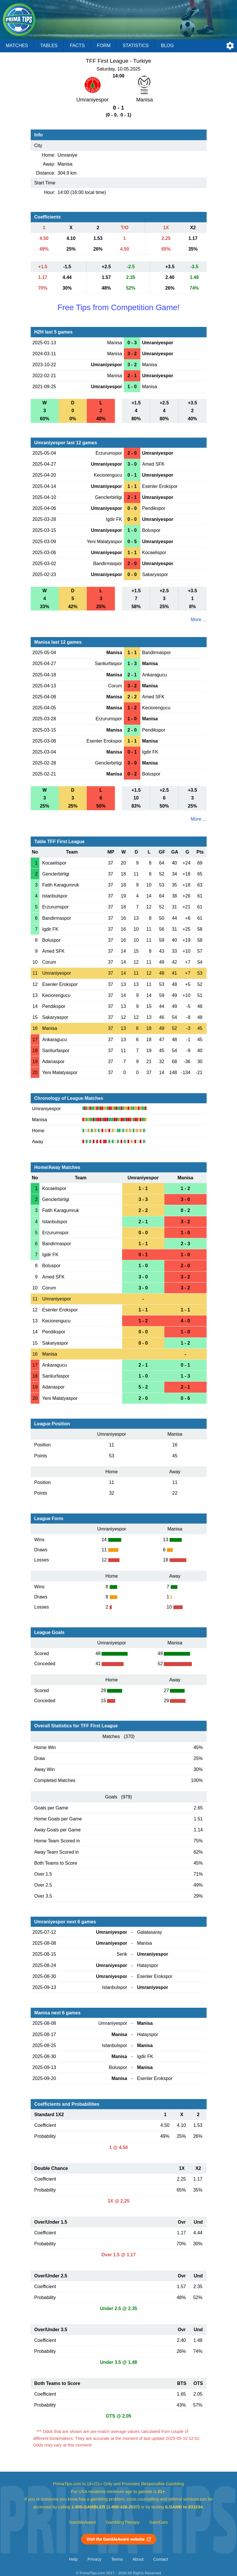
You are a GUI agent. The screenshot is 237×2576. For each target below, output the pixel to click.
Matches (17, 45)
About (138, 2559)
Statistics (136, 45)
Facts (77, 45)
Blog (167, 45)
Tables (49, 45)
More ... (198, 619)
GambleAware (82, 2522)
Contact (160, 2559)
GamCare (158, 2522)
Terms (117, 2559)
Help (73, 2559)
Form (104, 45)
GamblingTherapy (123, 2522)
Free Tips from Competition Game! (118, 307)
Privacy (94, 2559)
